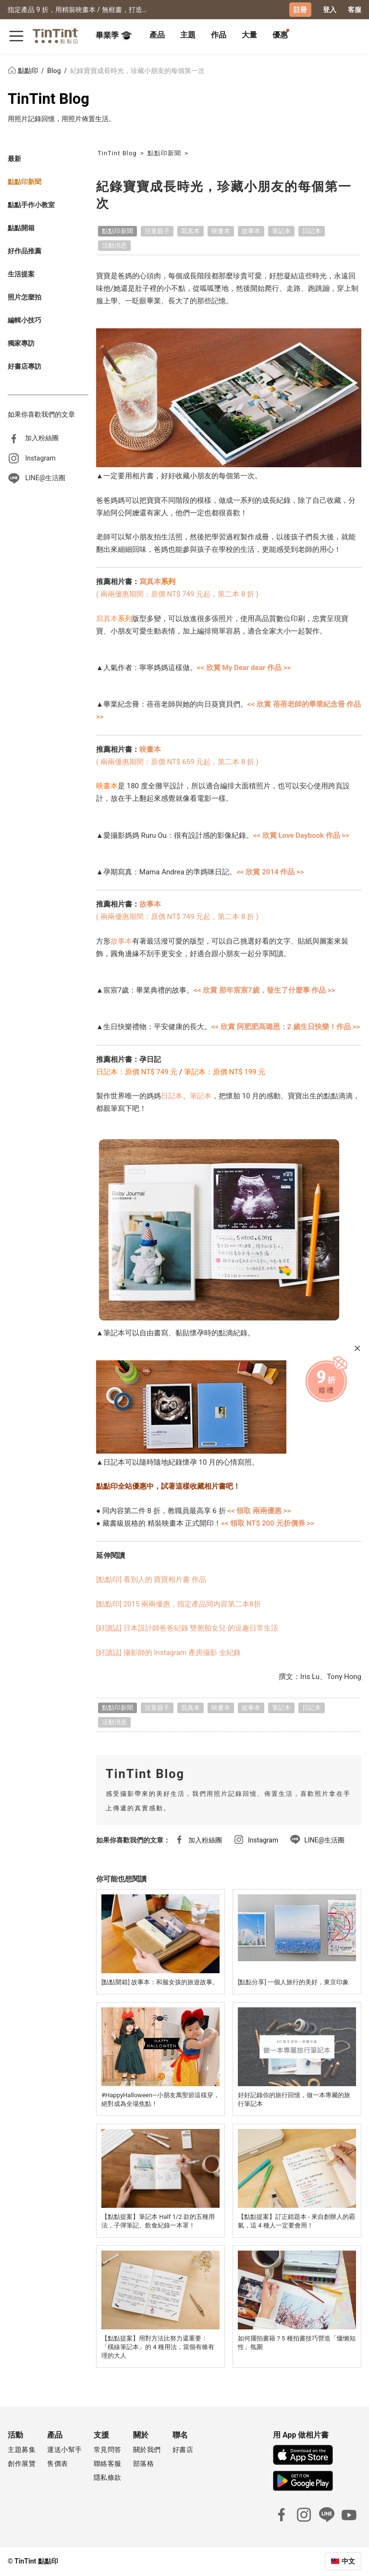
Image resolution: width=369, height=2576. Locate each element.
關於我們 (147, 2449)
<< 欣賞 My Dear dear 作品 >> (244, 667)
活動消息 (114, 245)
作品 (218, 34)
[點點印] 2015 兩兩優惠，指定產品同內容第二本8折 (178, 1603)
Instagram (40, 457)
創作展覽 (22, 2463)
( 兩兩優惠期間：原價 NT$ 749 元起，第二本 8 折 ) (177, 594)
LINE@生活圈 (45, 478)
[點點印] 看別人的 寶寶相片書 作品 (151, 1579)
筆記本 (281, 230)
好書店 (183, 2449)
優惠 (280, 34)
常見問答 (108, 2449)
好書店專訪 (24, 366)
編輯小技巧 (24, 320)
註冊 (300, 9)
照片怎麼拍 (24, 296)
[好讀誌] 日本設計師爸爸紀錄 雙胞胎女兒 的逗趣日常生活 (187, 1628)
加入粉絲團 (42, 437)
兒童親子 (157, 230)
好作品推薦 (24, 250)
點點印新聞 (24, 181)
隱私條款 (108, 2477)
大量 (249, 34)
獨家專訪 (21, 343)
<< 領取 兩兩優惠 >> (259, 1510)
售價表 (57, 2463)
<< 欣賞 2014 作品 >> (270, 871)
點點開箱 (21, 227)
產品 (157, 34)
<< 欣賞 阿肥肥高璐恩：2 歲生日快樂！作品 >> (285, 1026)
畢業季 (114, 35)
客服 (354, 9)
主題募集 (22, 2449)
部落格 (143, 2463)
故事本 (251, 230)
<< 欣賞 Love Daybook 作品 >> (301, 835)
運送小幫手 (64, 2449)
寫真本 (190, 230)
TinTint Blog (48, 98)
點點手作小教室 (31, 204)
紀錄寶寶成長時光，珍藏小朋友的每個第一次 (137, 70)
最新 (14, 158)
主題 (188, 34)
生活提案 (21, 273)
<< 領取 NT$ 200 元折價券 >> (267, 1522)
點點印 (23, 70)
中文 (348, 2561)
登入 (329, 9)
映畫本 (220, 230)
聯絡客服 (108, 2463)
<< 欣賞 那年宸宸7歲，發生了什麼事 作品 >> (264, 990)
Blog (54, 70)
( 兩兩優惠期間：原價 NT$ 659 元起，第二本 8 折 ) (177, 761)
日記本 (311, 230)
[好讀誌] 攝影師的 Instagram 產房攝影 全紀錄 (168, 1652)
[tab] (157, 36)
